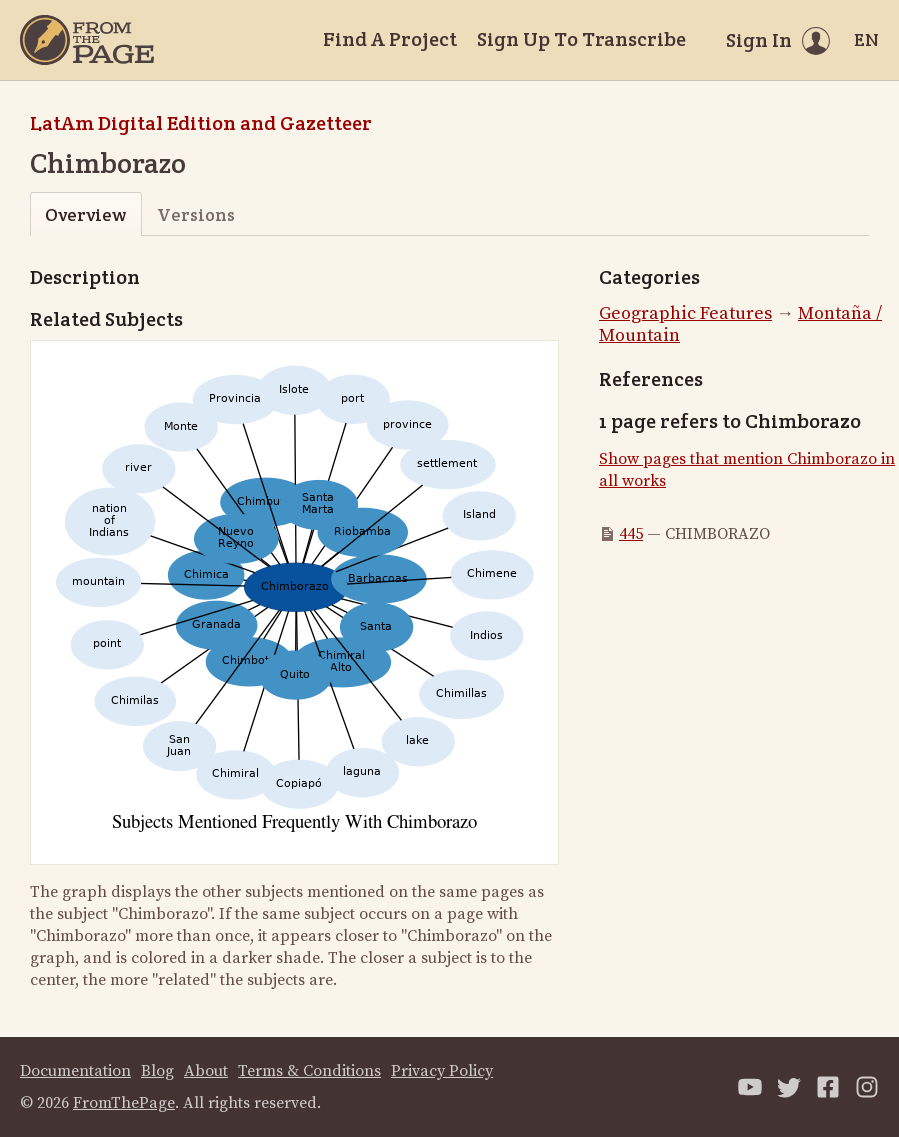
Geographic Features (685, 313)
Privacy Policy (442, 1071)
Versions (196, 214)
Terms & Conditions (309, 1071)
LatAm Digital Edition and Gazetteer (201, 123)
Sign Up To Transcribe (581, 39)
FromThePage (124, 1103)
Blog (157, 1071)
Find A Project (390, 39)
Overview (85, 214)
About (206, 1071)
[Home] (87, 40)
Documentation (75, 1071)
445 (631, 534)
